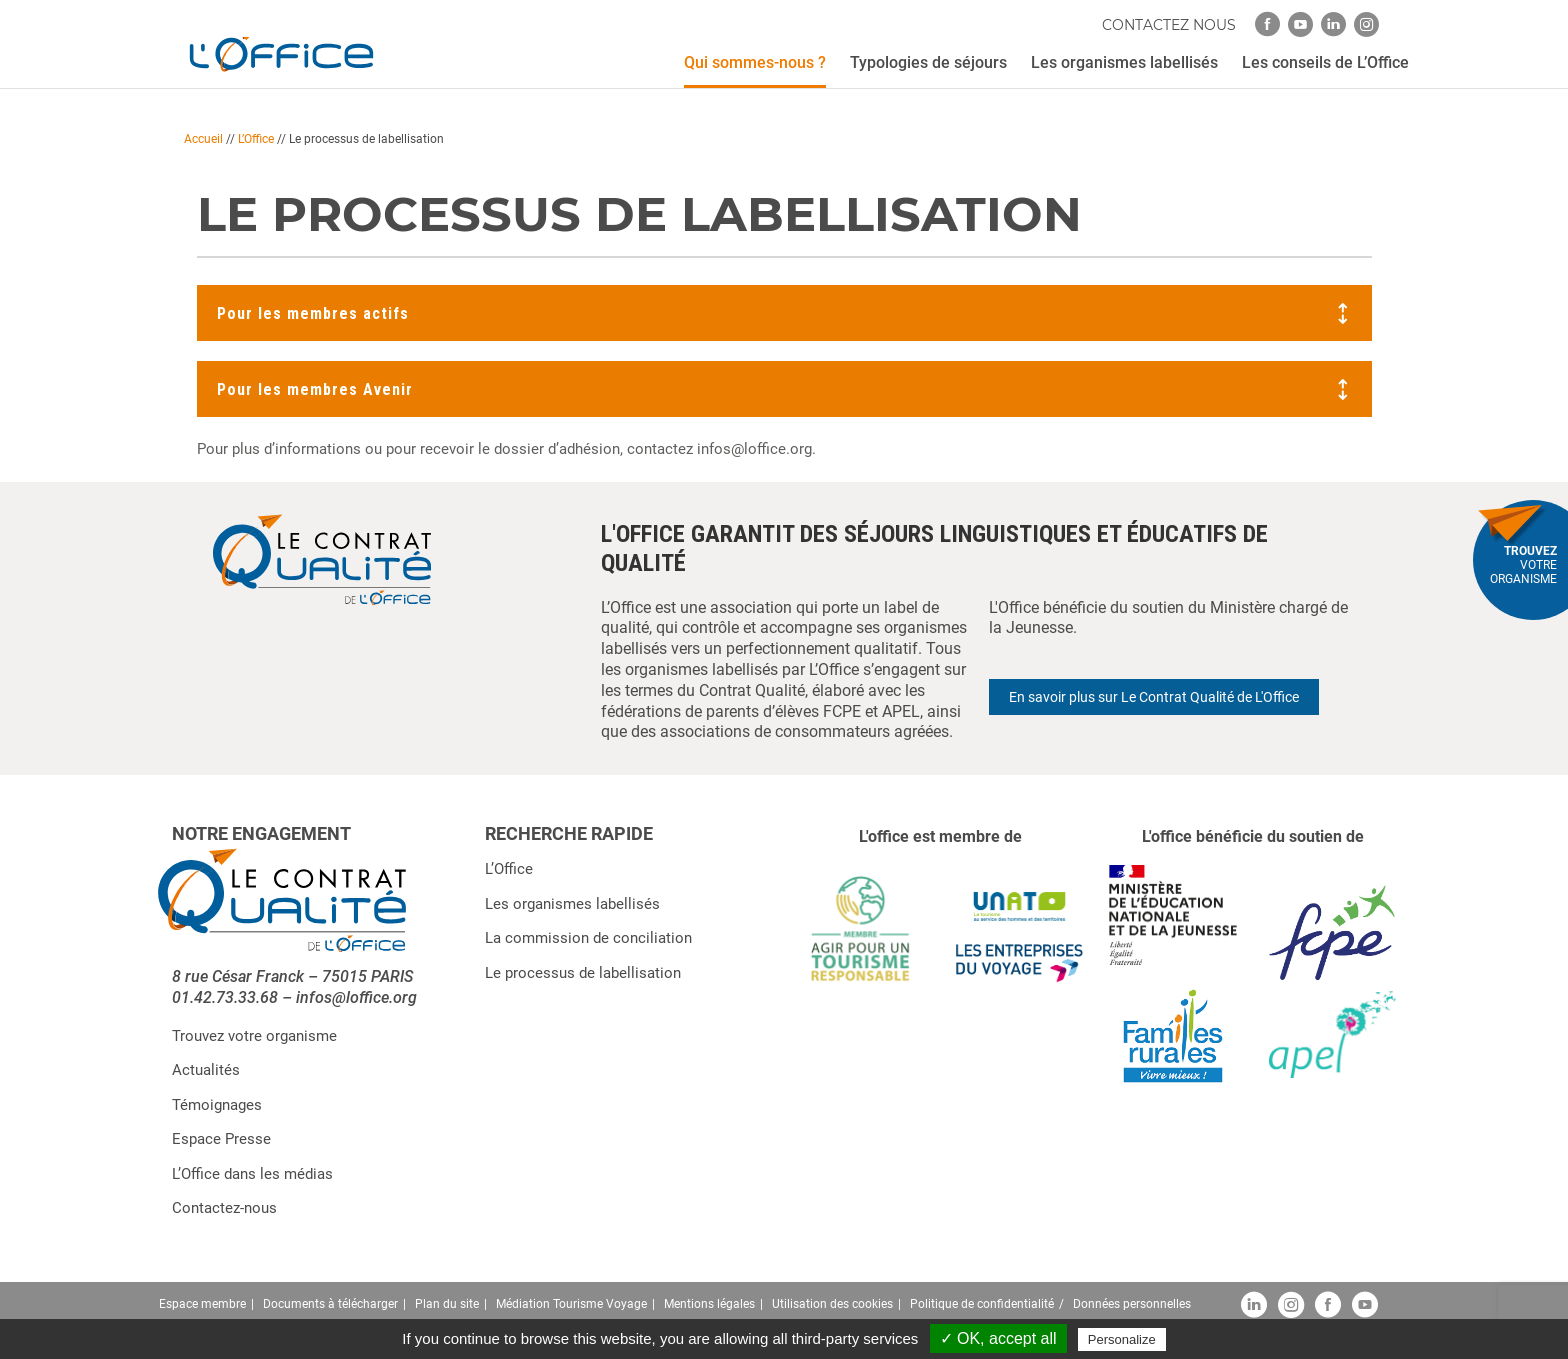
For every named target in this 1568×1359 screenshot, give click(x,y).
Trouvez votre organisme (254, 1036)
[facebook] (1267, 24)
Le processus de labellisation (583, 973)
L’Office (256, 139)
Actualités (206, 1070)
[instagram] (1366, 24)
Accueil (203, 139)
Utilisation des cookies (832, 1304)
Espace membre (202, 1304)
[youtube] (1300, 24)
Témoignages (217, 1105)
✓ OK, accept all (998, 1338)
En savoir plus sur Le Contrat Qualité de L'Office (1154, 697)
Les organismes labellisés (572, 904)
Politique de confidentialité (982, 1304)
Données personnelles (1132, 1304)
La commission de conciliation (588, 938)
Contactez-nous (224, 1208)
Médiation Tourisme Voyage (571, 1304)
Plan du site (447, 1304)
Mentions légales (709, 1304)
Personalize (1122, 1339)
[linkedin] (1333, 24)
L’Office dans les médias (252, 1174)
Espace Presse (221, 1139)
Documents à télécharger (330, 1304)
